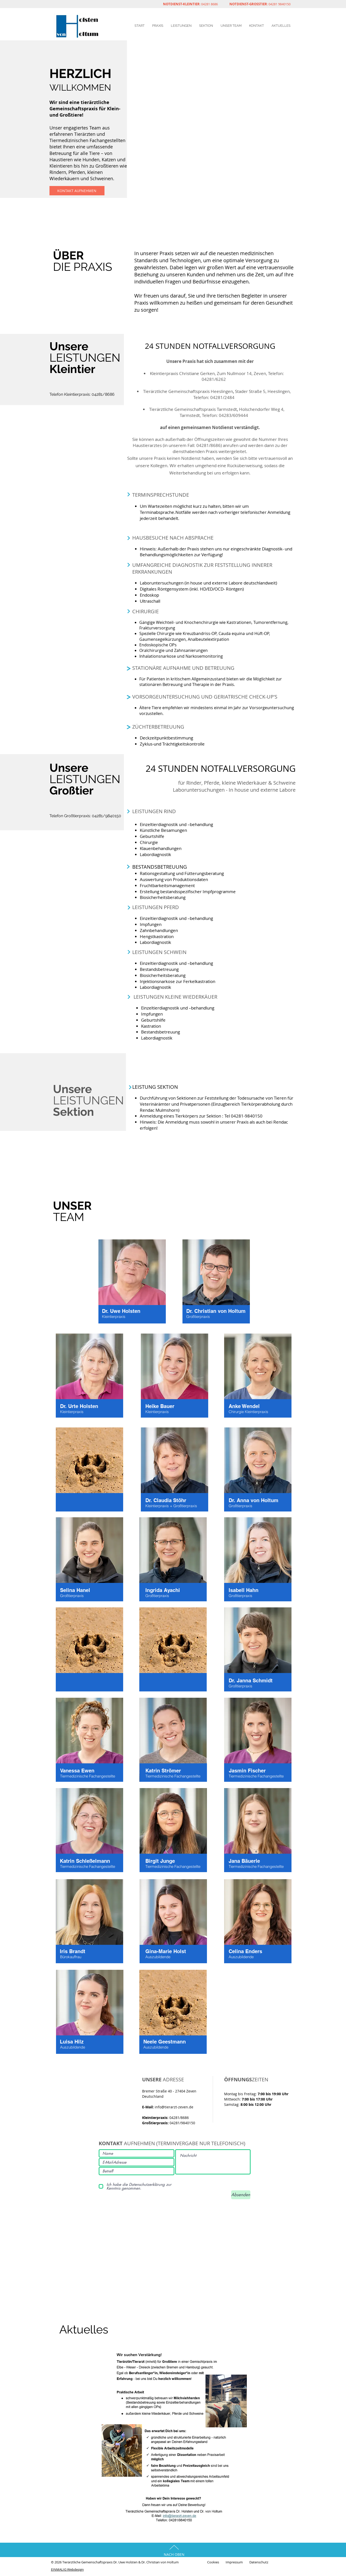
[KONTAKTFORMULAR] (76, 190)
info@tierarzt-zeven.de (174, 2107)
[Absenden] (240, 2194)
